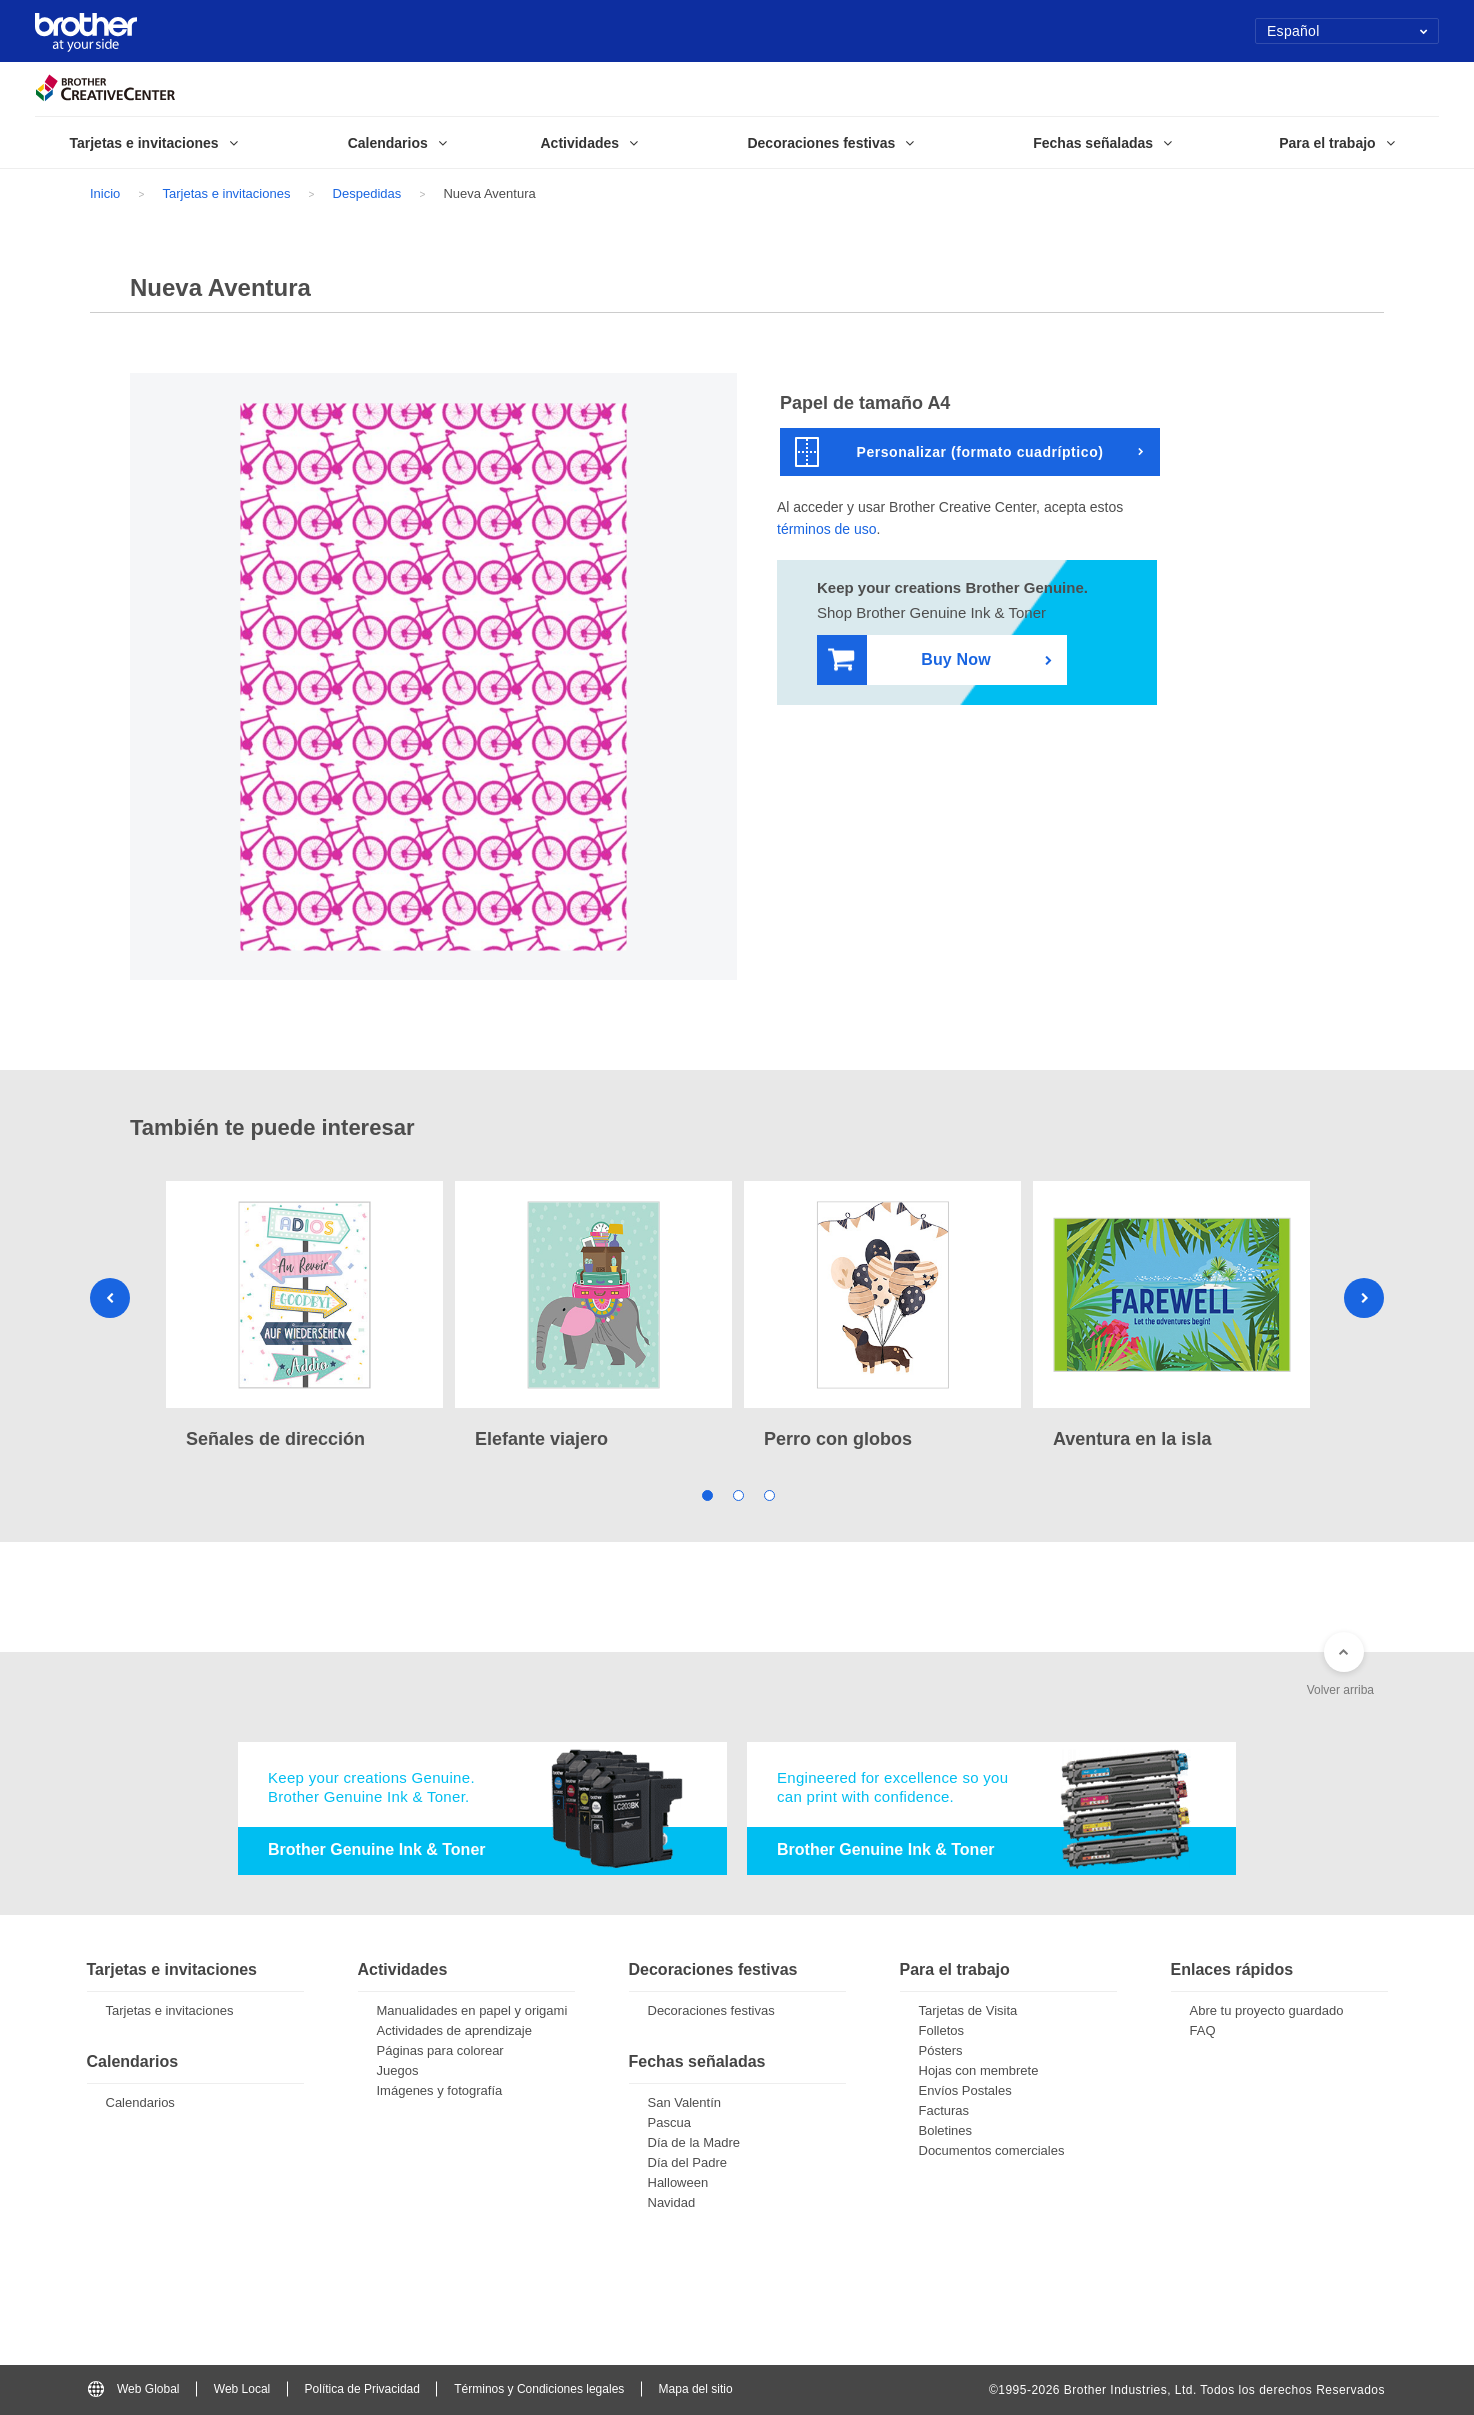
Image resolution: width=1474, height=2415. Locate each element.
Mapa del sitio (696, 2389)
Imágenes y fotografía (440, 2090)
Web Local (242, 2389)
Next (1364, 1298)
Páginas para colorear (440, 2050)
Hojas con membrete (979, 2070)
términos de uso (827, 529)
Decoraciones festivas (711, 2010)
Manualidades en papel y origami (472, 2010)
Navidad (672, 2202)
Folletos (942, 2030)
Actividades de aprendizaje (454, 2030)
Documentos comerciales (992, 2150)
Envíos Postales (965, 2090)
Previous (110, 1298)
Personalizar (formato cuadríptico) (949, 452)
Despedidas (367, 193)
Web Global (133, 2389)
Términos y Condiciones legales (539, 2389)
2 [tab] (737, 1494)
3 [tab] (768, 1494)
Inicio (105, 193)
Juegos (398, 2070)
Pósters (941, 2050)
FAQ (1203, 2030)
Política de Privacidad (362, 2389)
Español (1347, 31)
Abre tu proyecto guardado (1267, 2010)
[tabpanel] (304, 1317)
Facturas (944, 2110)
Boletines (945, 2130)
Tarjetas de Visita (968, 2010)
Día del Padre (688, 2162)
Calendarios (140, 2102)
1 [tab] (706, 1494)
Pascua (669, 2122)
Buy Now (909, 660)
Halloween (678, 2182)
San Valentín (684, 2102)
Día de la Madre (694, 2142)
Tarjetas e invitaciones (227, 193)
